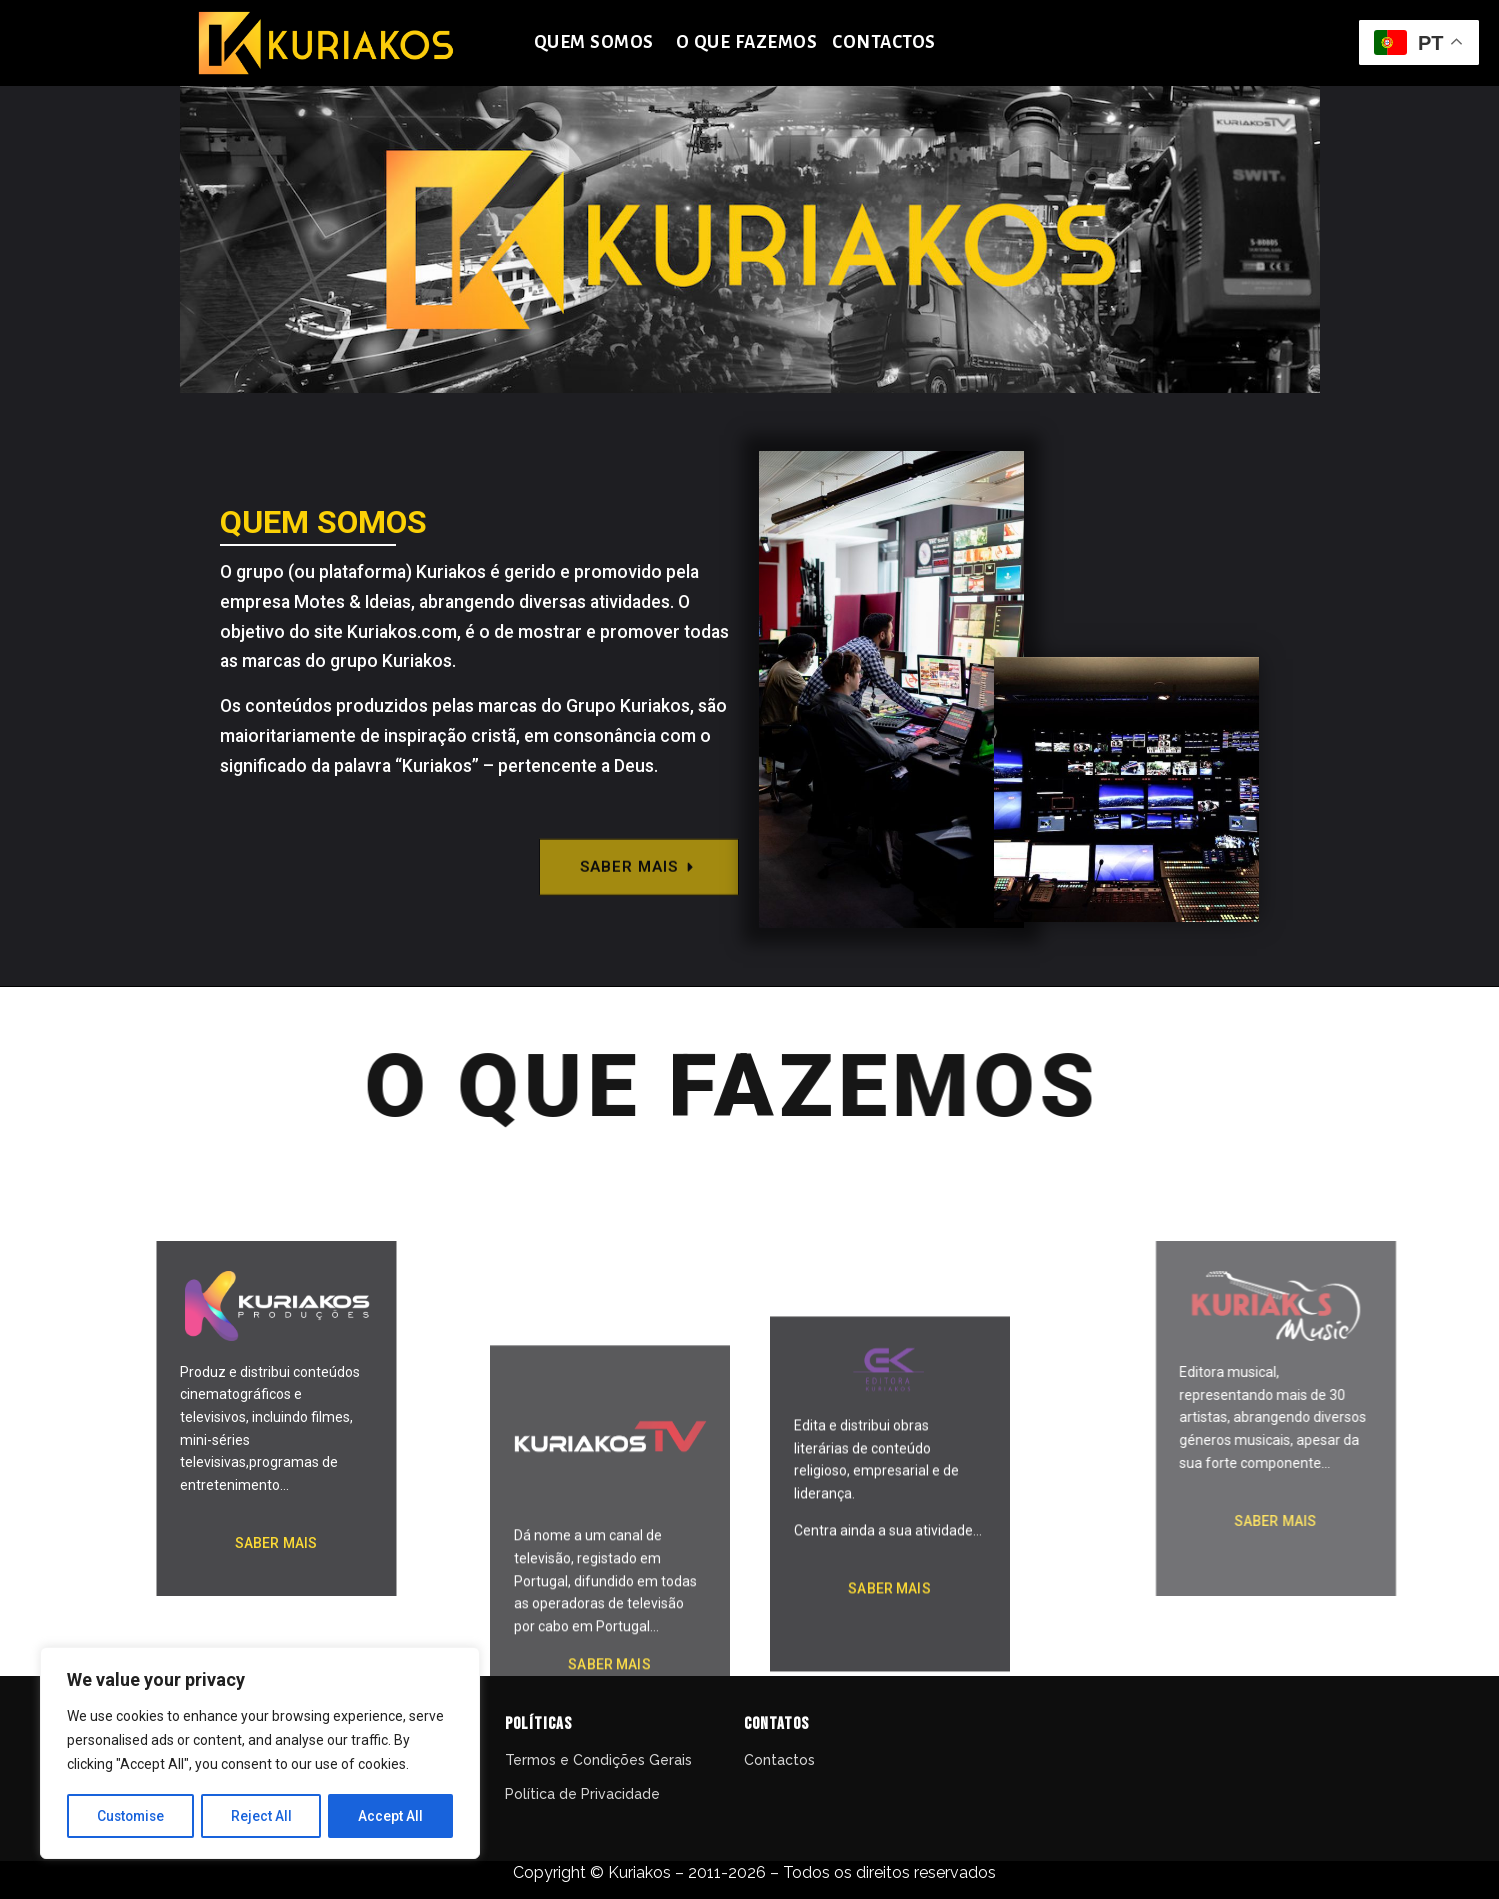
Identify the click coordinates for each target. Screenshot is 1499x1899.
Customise (131, 1816)
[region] (260, 1754)
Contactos (779, 1760)
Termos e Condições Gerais (598, 1760)
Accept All (391, 1816)
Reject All (263, 1816)
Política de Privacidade (584, 1794)
